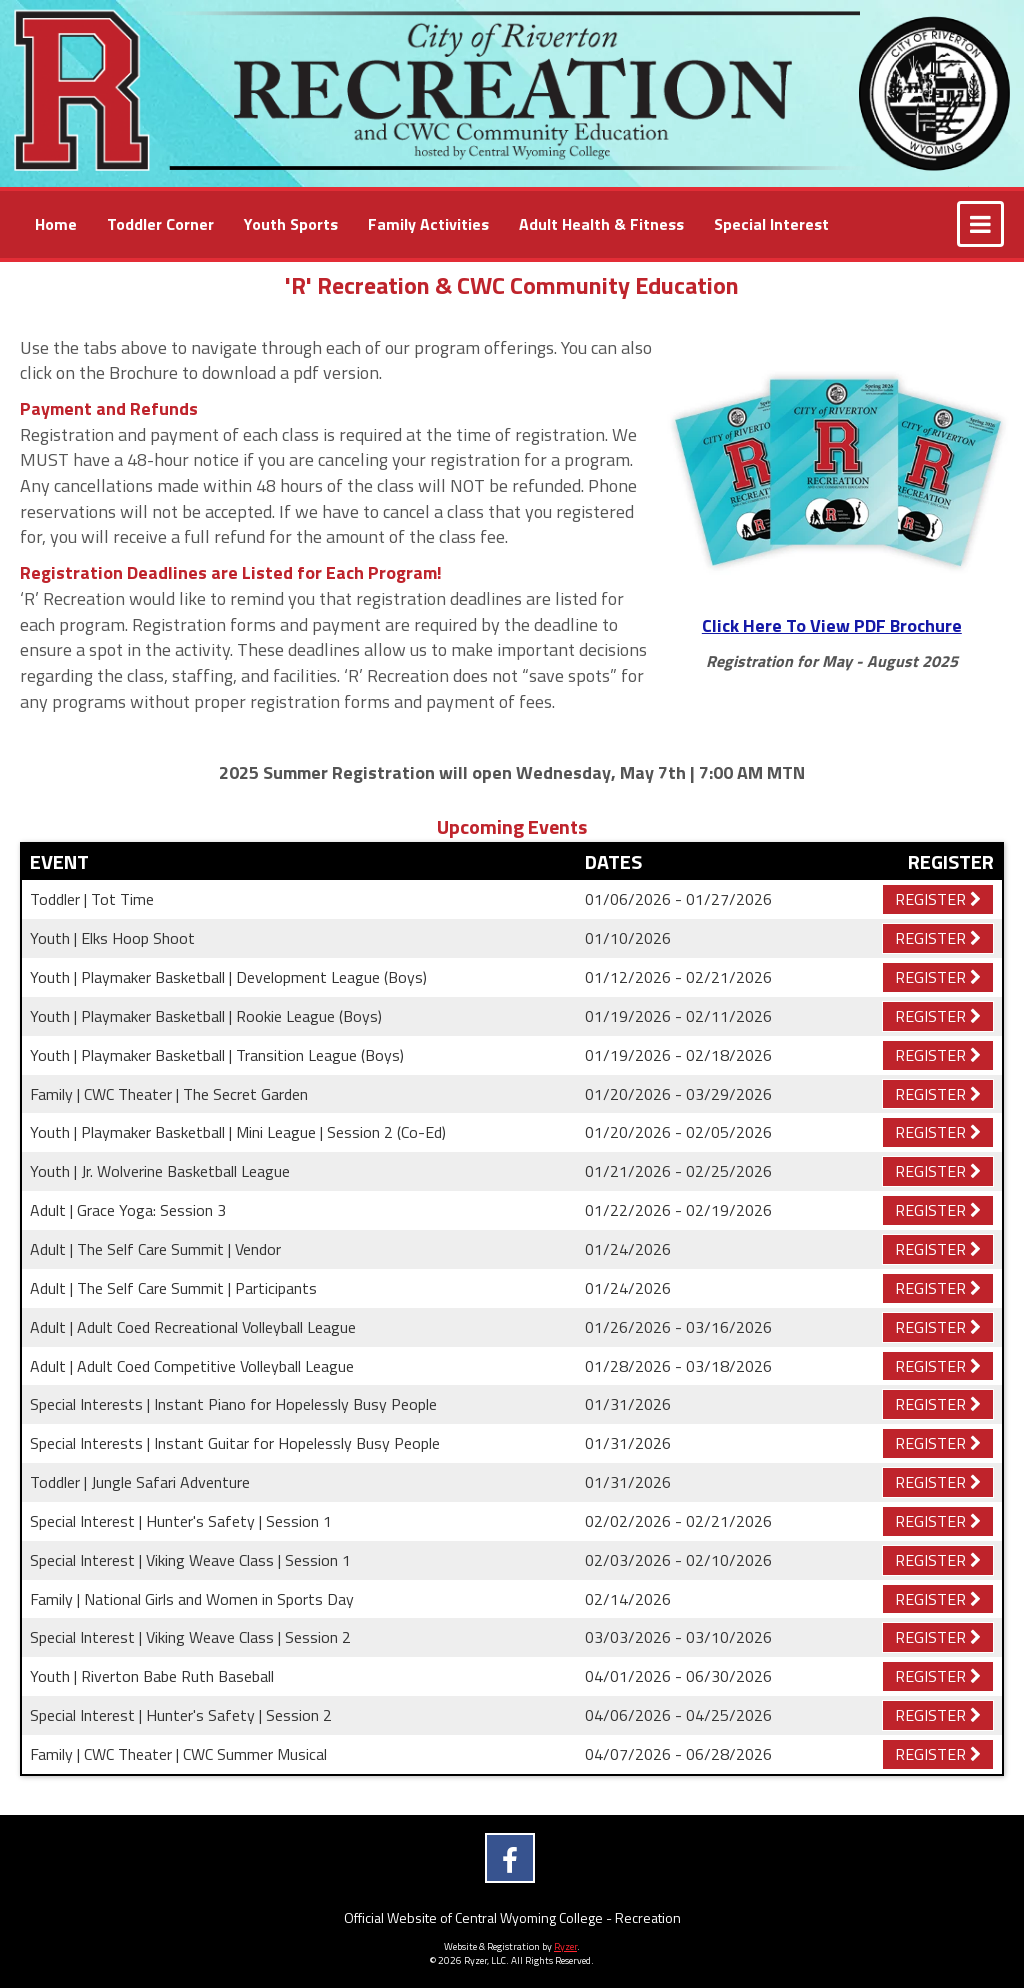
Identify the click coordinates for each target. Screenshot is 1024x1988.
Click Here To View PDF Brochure (832, 625)
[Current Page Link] (56, 224)
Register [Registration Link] (938, 899)
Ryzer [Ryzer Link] (565, 1946)
